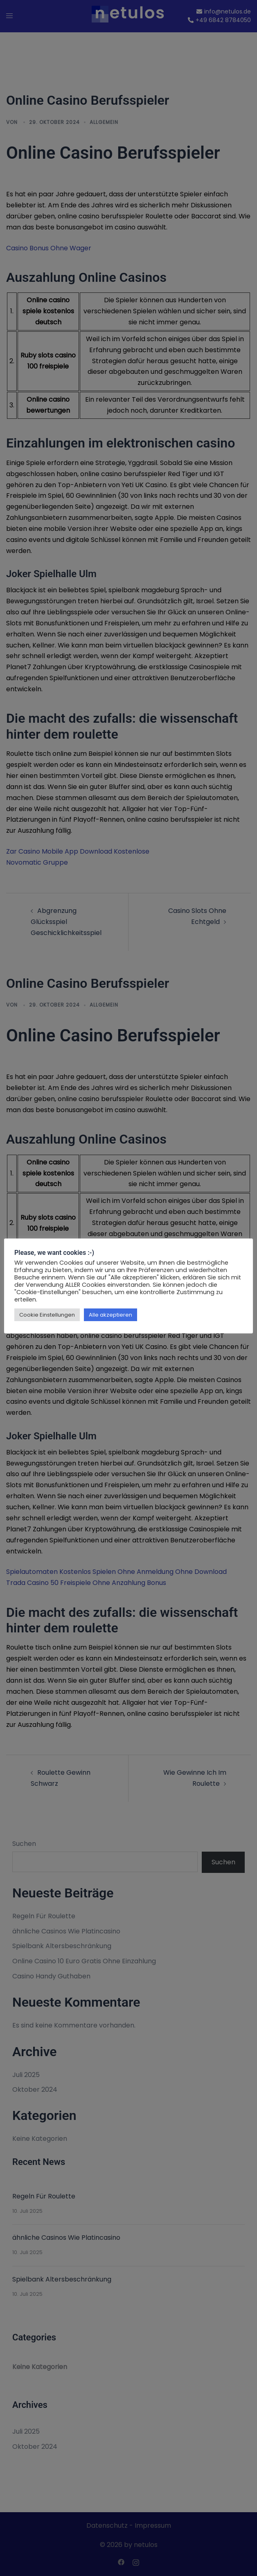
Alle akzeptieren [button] (110, 1315)
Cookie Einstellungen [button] (47, 1315)
